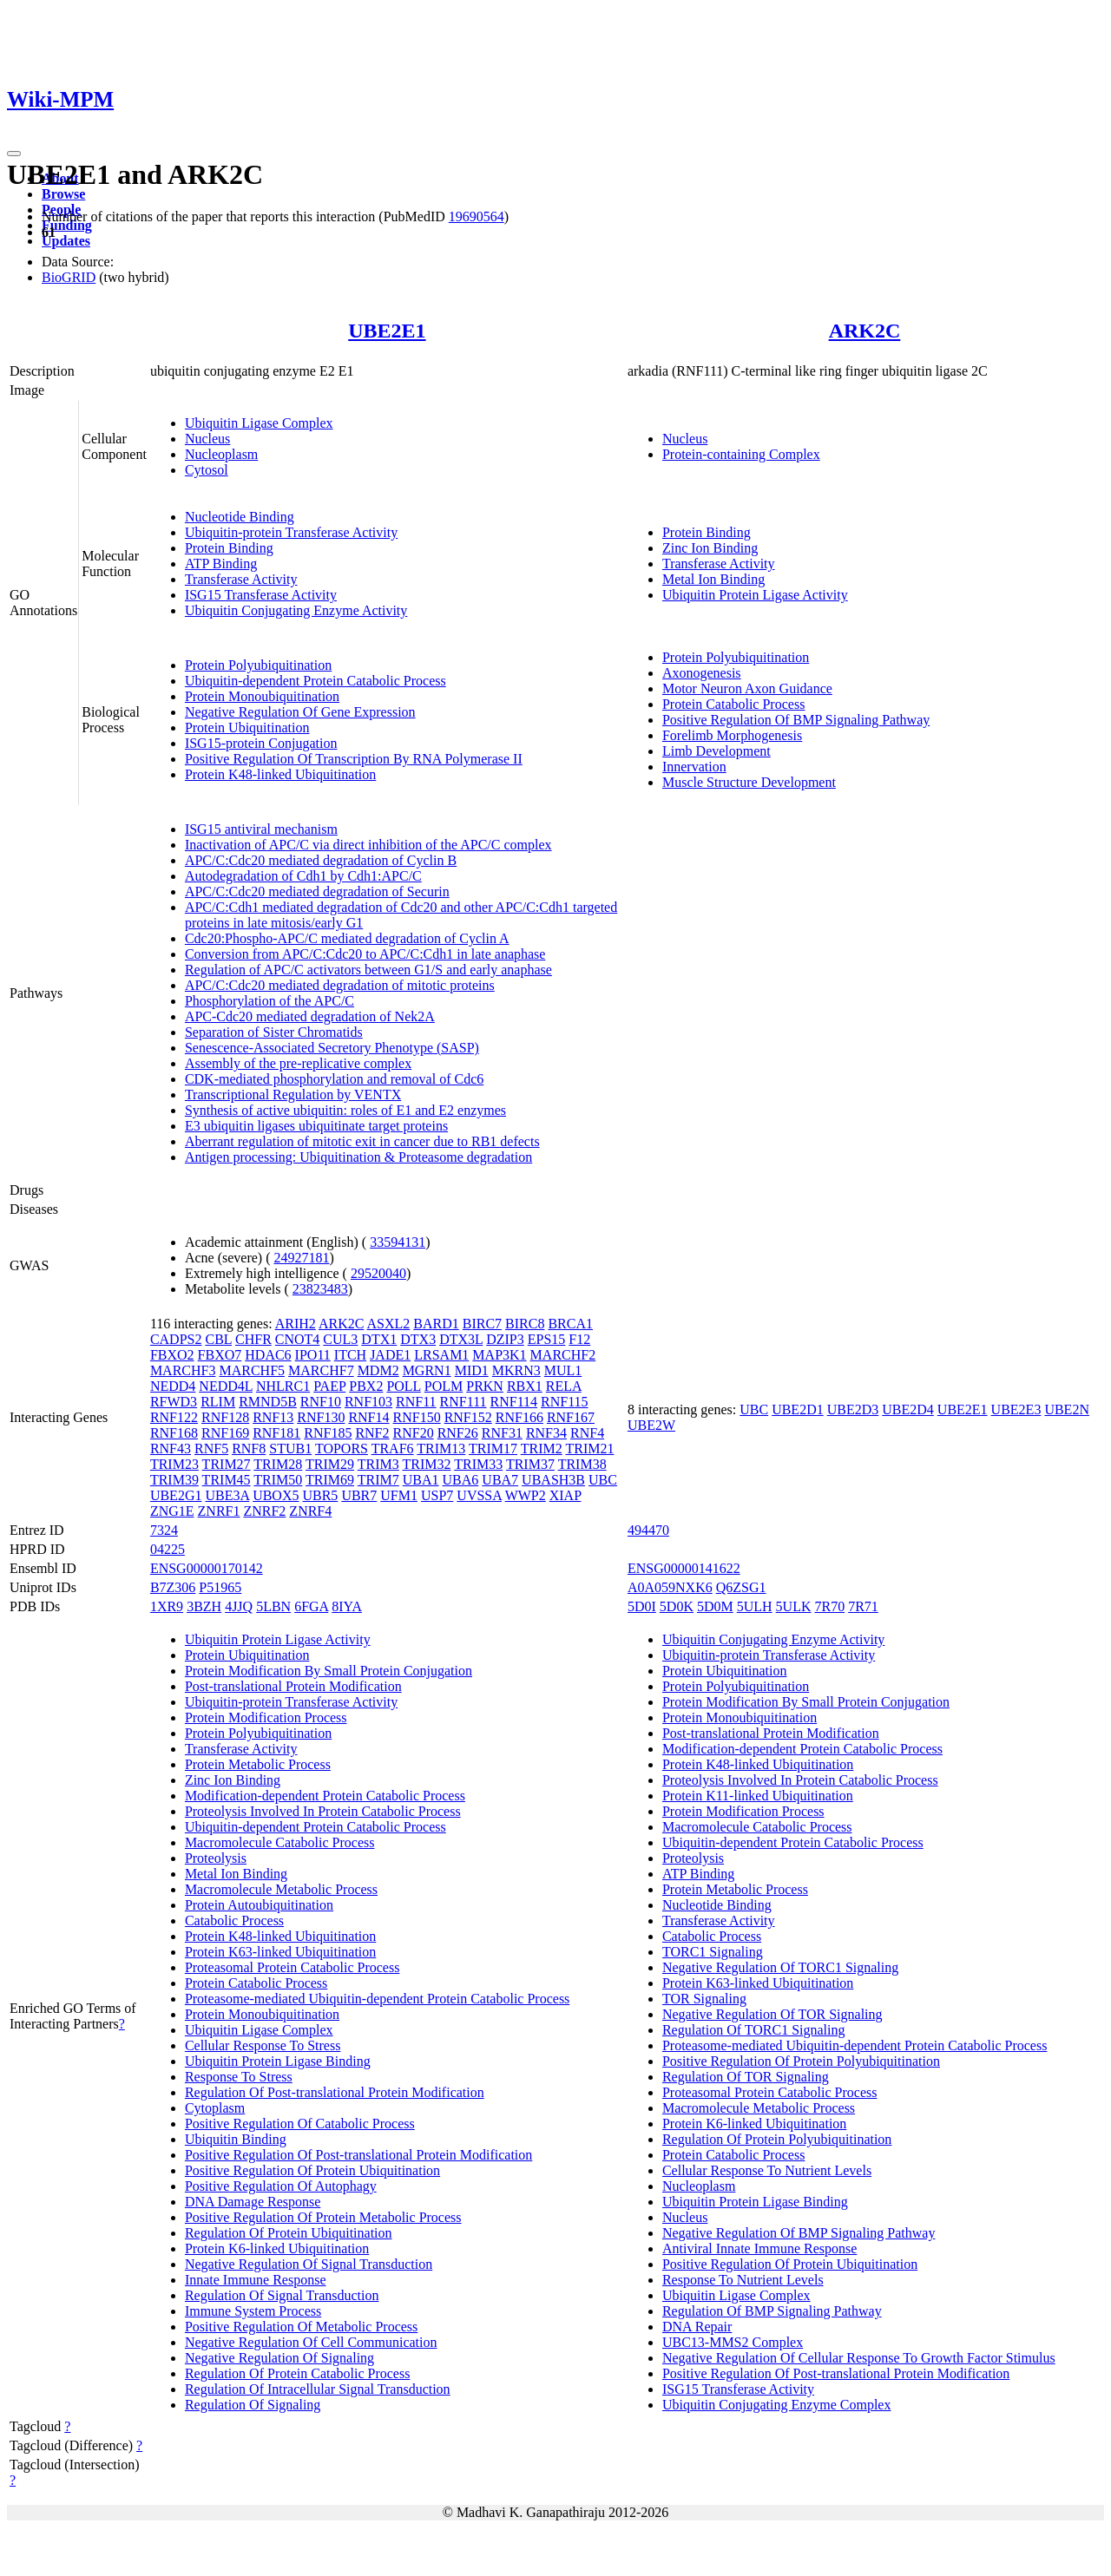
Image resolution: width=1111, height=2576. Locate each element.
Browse (63, 194)
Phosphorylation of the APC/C (269, 1000)
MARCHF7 (321, 1370)
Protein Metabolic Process (258, 1764)
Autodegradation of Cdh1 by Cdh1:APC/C (303, 875)
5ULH (754, 1606)
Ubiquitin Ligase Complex (259, 423)
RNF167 (571, 1417)
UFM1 (398, 1495)
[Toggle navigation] (14, 153)
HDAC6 (268, 1354)
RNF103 (368, 1401)
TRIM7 (378, 1479)
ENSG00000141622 (684, 1568)
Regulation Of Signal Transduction (282, 2295)
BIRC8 (524, 1323)
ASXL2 (389, 1323)
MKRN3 (516, 1370)
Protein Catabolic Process (733, 704)
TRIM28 (277, 1464)
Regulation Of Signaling (252, 2404)
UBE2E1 (386, 330)
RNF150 (417, 1417)
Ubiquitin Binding (235, 2139)
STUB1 (290, 1448)
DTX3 (418, 1339)
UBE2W (651, 1425)
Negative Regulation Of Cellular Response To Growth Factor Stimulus (858, 2357)
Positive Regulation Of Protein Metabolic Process (323, 2217)
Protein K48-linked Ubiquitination (280, 774)
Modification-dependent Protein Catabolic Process (325, 1795)
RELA (564, 1386)
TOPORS (341, 1448)
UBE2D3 (853, 1409)
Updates (66, 240)
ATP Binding (221, 563)
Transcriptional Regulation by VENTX (293, 1094)
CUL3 (340, 1339)
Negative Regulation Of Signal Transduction (308, 2264)
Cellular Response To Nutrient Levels (766, 2170)
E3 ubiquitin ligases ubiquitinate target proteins (316, 1125)
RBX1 (524, 1386)
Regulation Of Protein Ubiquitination (288, 2232)
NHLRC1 (283, 1386)
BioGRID (68, 277)
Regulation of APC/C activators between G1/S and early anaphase (368, 969)
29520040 (378, 1273)
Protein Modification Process (266, 1717)
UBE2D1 (798, 1409)
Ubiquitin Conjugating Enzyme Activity (296, 610)
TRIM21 (589, 1448)
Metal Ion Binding (713, 579)
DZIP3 (505, 1339)
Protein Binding (229, 548)
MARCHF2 (563, 1354)
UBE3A (227, 1495)
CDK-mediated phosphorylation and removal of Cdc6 (334, 1079)
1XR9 (166, 1606)
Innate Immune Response (255, 2279)
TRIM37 (530, 1464)
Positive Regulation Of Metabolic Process (301, 2326)
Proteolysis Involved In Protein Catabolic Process (323, 1811)
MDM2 (378, 1370)
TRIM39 (174, 1479)
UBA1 (421, 1479)
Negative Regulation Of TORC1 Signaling (780, 1967)
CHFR (253, 1339)
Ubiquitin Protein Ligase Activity (755, 594)
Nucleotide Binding (239, 516)
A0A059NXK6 (670, 1587)
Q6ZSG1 (741, 1587)
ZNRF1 (219, 1511)
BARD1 (435, 1323)
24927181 (302, 1257)
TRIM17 (493, 1448)
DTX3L (461, 1339)
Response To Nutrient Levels (743, 2279)
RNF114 (514, 1401)
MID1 (472, 1370)
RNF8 (249, 1448)
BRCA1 (570, 1323)
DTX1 (379, 1339)
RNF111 (463, 1401)
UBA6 (461, 1479)
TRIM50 (277, 1479)
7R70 (830, 1606)
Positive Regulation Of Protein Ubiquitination (312, 2170)
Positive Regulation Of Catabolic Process (300, 2123)
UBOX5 (276, 1495)
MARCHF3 (183, 1370)
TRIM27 (226, 1464)
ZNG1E (172, 1511)
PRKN (484, 1386)
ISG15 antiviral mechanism (261, 829)
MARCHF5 (252, 1370)
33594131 (397, 1242)
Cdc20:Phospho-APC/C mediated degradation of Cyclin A (347, 938)
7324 (164, 1530)
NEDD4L (226, 1386)
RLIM (218, 1401)
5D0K (677, 1606)
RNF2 (372, 1433)
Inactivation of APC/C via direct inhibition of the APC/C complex (368, 844)
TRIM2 (541, 1448)
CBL (218, 1339)
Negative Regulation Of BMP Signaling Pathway (798, 2232)
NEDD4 (172, 1386)
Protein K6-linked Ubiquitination (277, 2248)
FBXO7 (220, 1354)
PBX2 (366, 1386)
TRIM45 (226, 1479)
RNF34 (546, 1433)
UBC (602, 1479)
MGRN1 (427, 1370)
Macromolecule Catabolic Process (280, 1842)
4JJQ (239, 1606)
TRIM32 (426, 1464)
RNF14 (368, 1417)
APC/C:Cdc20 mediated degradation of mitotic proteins (340, 985)
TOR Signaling (704, 1998)
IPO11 (313, 1354)
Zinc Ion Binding (710, 548)
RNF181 (276, 1433)
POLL (403, 1386)
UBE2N (1066, 1409)
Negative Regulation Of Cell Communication (311, 2342)
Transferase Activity (241, 579)
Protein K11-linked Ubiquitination (757, 1795)
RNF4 (587, 1433)
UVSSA (479, 1495)
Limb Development (716, 751)
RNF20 (413, 1433)
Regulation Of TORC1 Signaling (753, 2029)
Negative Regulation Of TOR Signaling (772, 2014)
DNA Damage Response (252, 2201)
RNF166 (519, 1417)
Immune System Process (253, 2311)
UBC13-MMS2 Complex (732, 2342)
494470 (648, 1530)
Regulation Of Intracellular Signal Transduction (317, 2389)
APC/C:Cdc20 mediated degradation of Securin (317, 891)
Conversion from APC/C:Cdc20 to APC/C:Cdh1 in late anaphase (365, 954)
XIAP (565, 1495)
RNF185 (328, 1433)
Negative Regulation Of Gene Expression (300, 712)
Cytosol (206, 469)
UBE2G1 (176, 1495)
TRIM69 (330, 1479)
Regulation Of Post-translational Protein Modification (334, 2092)
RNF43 (170, 1448)
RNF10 (320, 1401)
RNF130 (321, 1417)
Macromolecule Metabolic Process (281, 1889)
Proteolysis (216, 1858)
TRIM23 (174, 1464)
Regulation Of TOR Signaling (745, 2076)
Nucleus (207, 438)
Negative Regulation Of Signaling (279, 2357)
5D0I (642, 1606)
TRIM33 (478, 1464)
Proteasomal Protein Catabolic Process (292, 1967)
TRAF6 (392, 1448)
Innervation (694, 766)
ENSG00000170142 (206, 1568)
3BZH (204, 1606)
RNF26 (457, 1433)
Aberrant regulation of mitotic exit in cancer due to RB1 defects (362, 1141)
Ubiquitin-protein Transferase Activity (291, 532)
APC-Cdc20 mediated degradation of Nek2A (310, 1016)
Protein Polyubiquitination (258, 665)
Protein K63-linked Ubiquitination (280, 1951)
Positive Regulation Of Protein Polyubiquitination (801, 2061)
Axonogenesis (701, 672)
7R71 (863, 1606)
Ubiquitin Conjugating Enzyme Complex (776, 2404)
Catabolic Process (234, 1920)
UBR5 (320, 1495)
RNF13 (273, 1417)
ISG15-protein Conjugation (261, 743)
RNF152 (468, 1417)
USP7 (437, 1495)
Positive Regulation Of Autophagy (281, 2186)
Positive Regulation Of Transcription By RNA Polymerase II (354, 758)
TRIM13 (441, 1448)
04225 (167, 1549)
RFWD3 (173, 1401)
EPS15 (547, 1339)
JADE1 (390, 1354)
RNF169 (225, 1433)
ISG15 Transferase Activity (261, 594)
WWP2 (525, 1495)
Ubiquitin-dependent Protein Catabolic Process (315, 680)
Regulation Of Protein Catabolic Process (298, 2373)
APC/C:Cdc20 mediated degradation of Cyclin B (321, 860)
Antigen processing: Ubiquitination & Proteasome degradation (358, 1157)
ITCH (350, 1354)
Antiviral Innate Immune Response (759, 2248)
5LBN (273, 1606)
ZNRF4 (310, 1511)
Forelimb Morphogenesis (732, 735)
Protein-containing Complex (741, 454)
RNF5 (211, 1448)
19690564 (476, 216)
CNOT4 (297, 1339)
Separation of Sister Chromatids (274, 1032)
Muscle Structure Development (749, 782)
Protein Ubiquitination (247, 727)
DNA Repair (697, 2326)
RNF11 (416, 1401)
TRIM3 (378, 1464)
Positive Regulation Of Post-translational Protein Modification (358, 2154)
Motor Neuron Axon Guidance (747, 688)
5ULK (794, 1606)
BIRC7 (482, 1323)
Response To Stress (239, 2076)
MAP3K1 (499, 1354)
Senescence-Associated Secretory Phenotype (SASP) (332, 1047)
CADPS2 (176, 1339)
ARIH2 (295, 1323)
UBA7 (500, 1479)
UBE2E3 (1016, 1409)
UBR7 (359, 1495)
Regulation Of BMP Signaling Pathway (772, 2311)
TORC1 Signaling (712, 1951)
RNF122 (174, 1417)
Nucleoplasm (221, 454)
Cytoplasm (215, 2108)
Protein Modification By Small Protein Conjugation (328, 1670)
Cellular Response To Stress (262, 2045)
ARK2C (865, 330)
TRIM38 (582, 1464)
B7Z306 (172, 1587)
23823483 (320, 1288)
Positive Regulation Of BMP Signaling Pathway (796, 719)
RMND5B (268, 1401)
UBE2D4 (908, 1409)
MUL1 (563, 1370)
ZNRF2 (264, 1511)
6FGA (311, 1606)
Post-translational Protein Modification (293, 1686)
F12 (579, 1339)
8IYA (347, 1606)
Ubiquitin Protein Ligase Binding (278, 2061)
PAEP (329, 1386)
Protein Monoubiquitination (262, 696)
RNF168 (174, 1433)
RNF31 (502, 1433)
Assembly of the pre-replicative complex (298, 1063)
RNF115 (564, 1401)
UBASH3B (553, 1479)
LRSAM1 (441, 1354)
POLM (443, 1386)
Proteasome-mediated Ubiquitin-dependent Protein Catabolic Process (377, 1998)
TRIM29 (330, 1464)
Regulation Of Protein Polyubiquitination (776, 2139)
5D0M (715, 1606)
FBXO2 (172, 1354)
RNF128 (225, 1417)
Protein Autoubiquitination (259, 1905)
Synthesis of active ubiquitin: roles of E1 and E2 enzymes (345, 1110)
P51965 (220, 1587)
